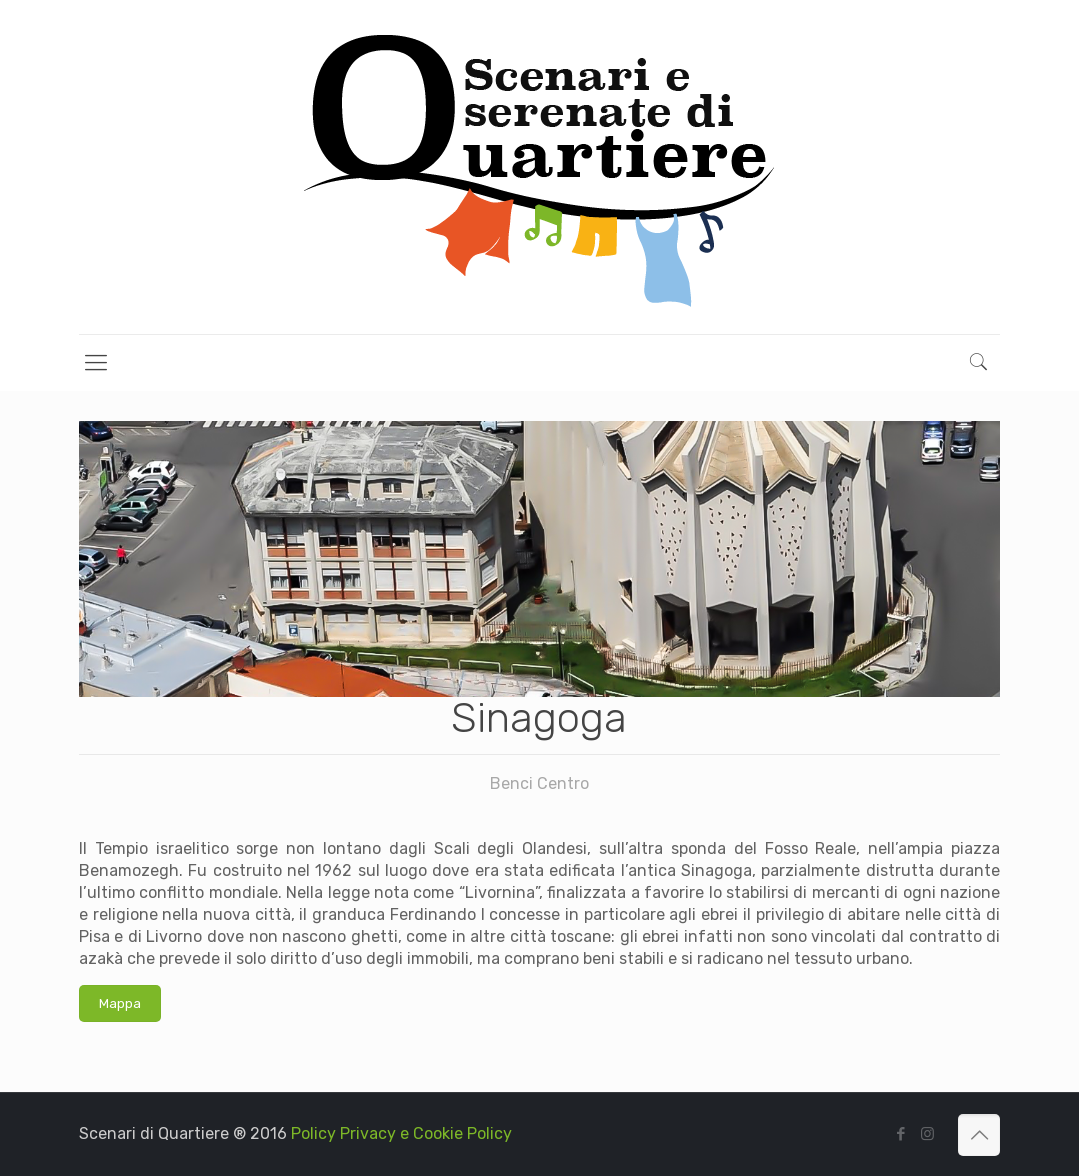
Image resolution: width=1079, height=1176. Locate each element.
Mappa (120, 1003)
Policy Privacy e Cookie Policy (401, 1133)
